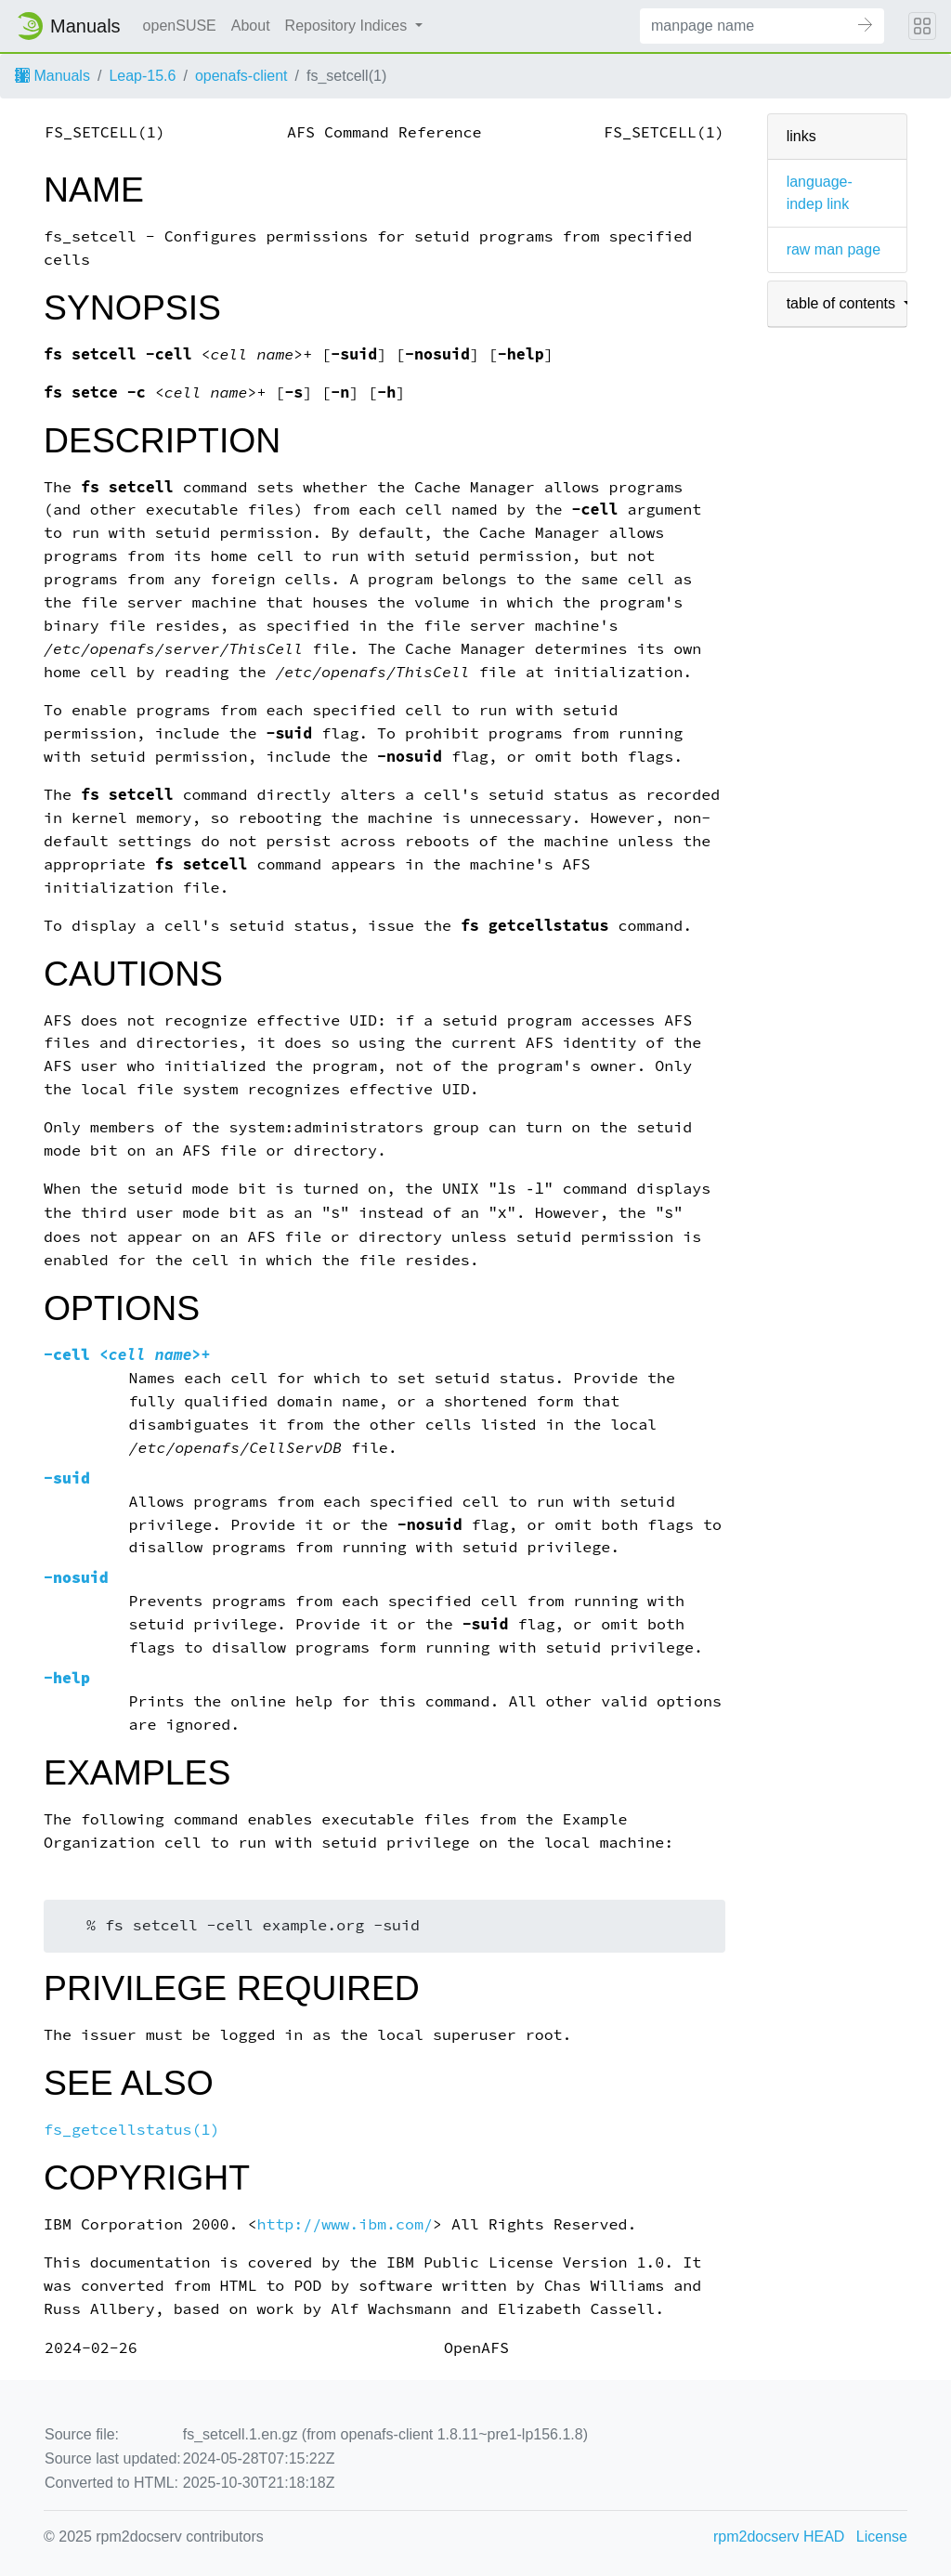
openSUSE (179, 25)
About (250, 25)
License (881, 2536)
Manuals (52, 76)
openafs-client (241, 76)
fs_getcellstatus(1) (132, 2129)
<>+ (127, 1355)
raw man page (833, 249)
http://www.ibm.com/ (344, 2224)
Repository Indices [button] (348, 25)
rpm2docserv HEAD (778, 2536)
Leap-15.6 (142, 76)
